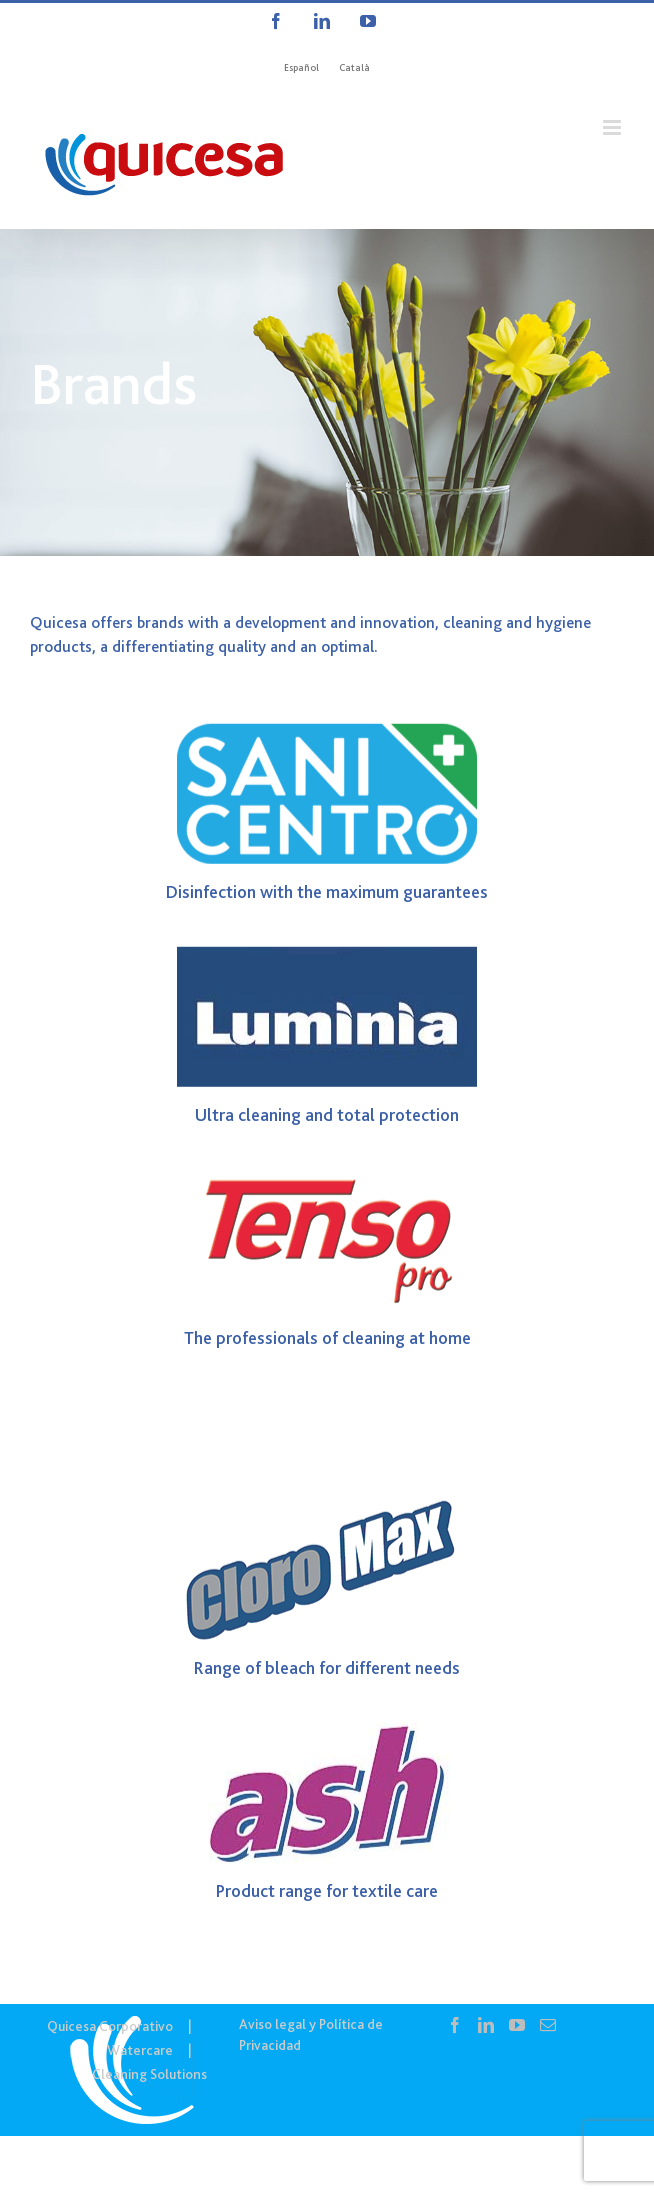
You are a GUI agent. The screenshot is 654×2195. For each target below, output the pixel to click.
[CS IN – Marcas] (327, 392)
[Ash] (327, 1737)
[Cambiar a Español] (301, 68)
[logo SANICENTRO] (327, 738)
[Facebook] (455, 2025)
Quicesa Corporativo (110, 2026)
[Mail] (548, 2025)
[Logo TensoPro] (327, 1184)
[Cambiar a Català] (354, 68)
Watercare (140, 2050)
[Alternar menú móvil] (613, 127)
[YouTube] (517, 2025)
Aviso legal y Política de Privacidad (311, 2034)
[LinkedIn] (486, 2025)
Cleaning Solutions (149, 2074)
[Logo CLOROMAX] (327, 1515)
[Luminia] (327, 961)
